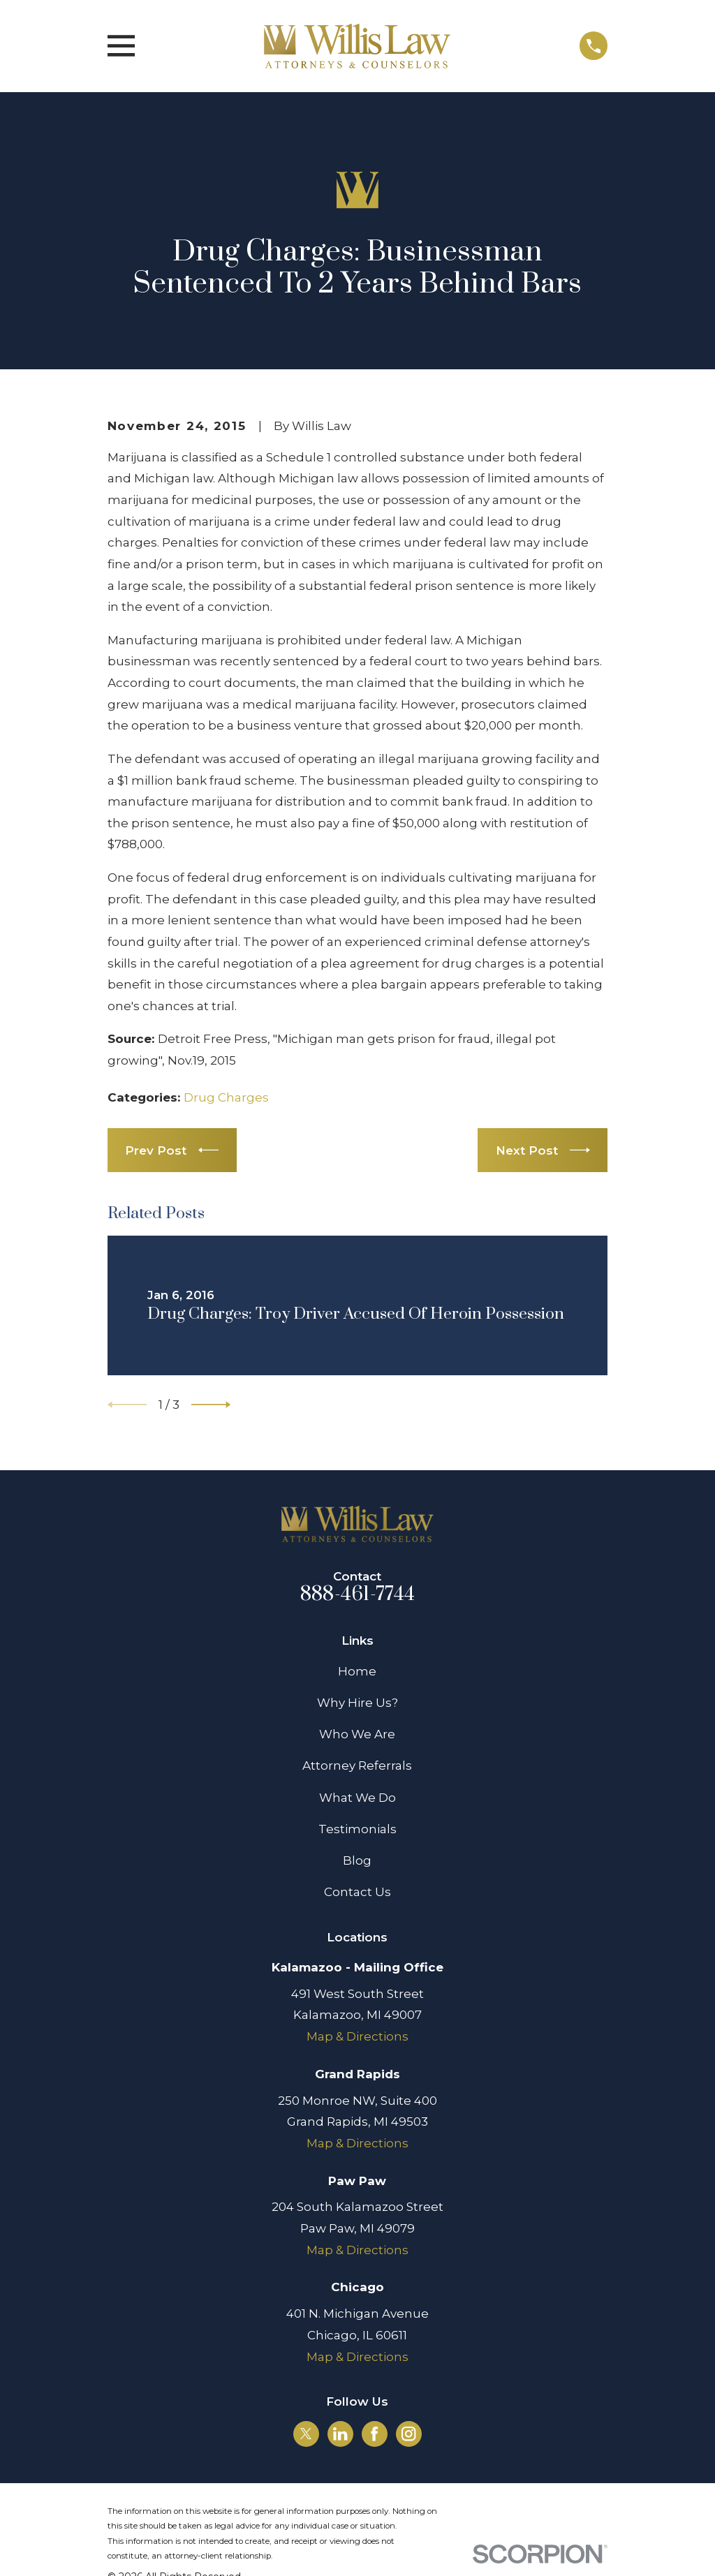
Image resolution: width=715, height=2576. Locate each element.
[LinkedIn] (340, 2434)
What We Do (357, 1798)
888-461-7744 (357, 1594)
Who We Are (357, 1734)
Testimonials (357, 1829)
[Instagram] (408, 2434)
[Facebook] (374, 2434)
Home (357, 1671)
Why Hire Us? (357, 1703)
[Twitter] (306, 2434)
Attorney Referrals (357, 1765)
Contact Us (357, 1892)
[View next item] (210, 1404)
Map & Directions (357, 2036)
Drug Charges (226, 1097)
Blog (357, 1860)
